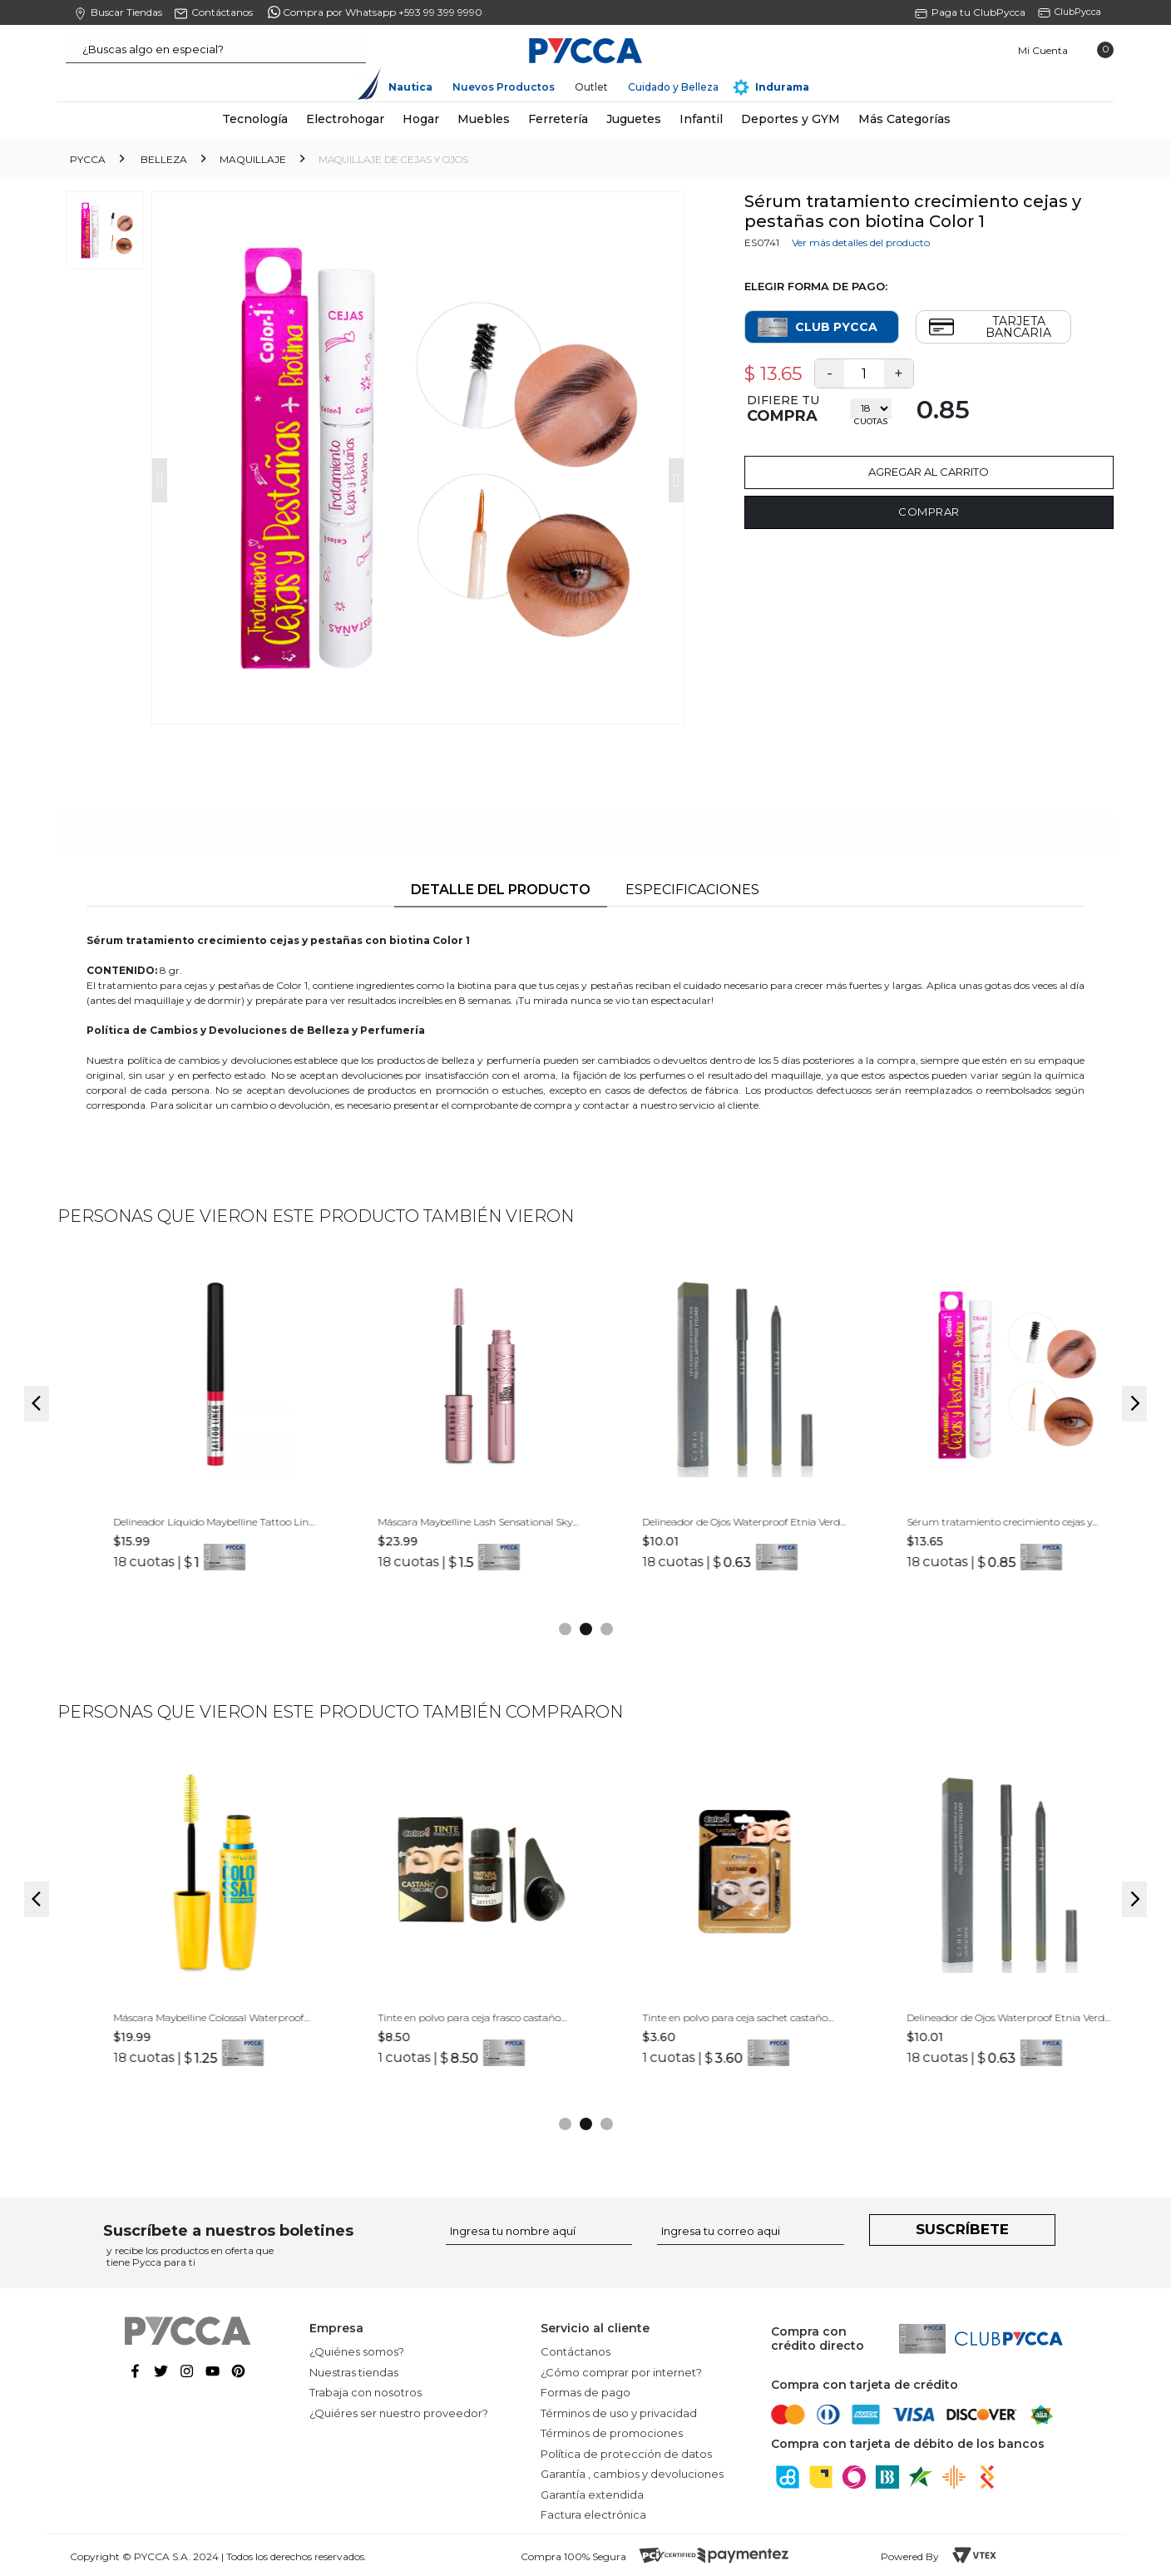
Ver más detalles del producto (861, 242)
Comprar (929, 511)
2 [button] (586, 1629)
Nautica (410, 87)
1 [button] (565, 1629)
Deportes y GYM (790, 118)
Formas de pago (585, 2392)
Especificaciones (692, 889)
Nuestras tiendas (353, 2372)
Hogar (421, 118)
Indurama (782, 87)
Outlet (591, 87)
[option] (190, 1427)
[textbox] (216, 50)
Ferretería (558, 118)
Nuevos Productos (503, 87)
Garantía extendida (592, 2494)
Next (676, 480)
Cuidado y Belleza (673, 87)
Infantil (701, 118)
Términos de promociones (612, 2433)
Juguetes (633, 118)
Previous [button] (36, 1403)
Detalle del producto (500, 889)
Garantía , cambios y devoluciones (632, 2473)
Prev (159, 480)
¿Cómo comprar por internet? (621, 2372)
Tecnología (255, 118)
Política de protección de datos (626, 2453)
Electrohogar (345, 118)
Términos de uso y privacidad (619, 2413)
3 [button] (606, 1629)
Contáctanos (575, 2351)
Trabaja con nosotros (365, 2392)
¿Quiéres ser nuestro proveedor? (398, 2413)
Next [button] (1134, 1403)
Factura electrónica (593, 2514)
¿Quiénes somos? (356, 2351)
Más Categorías (904, 118)
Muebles (483, 118)
